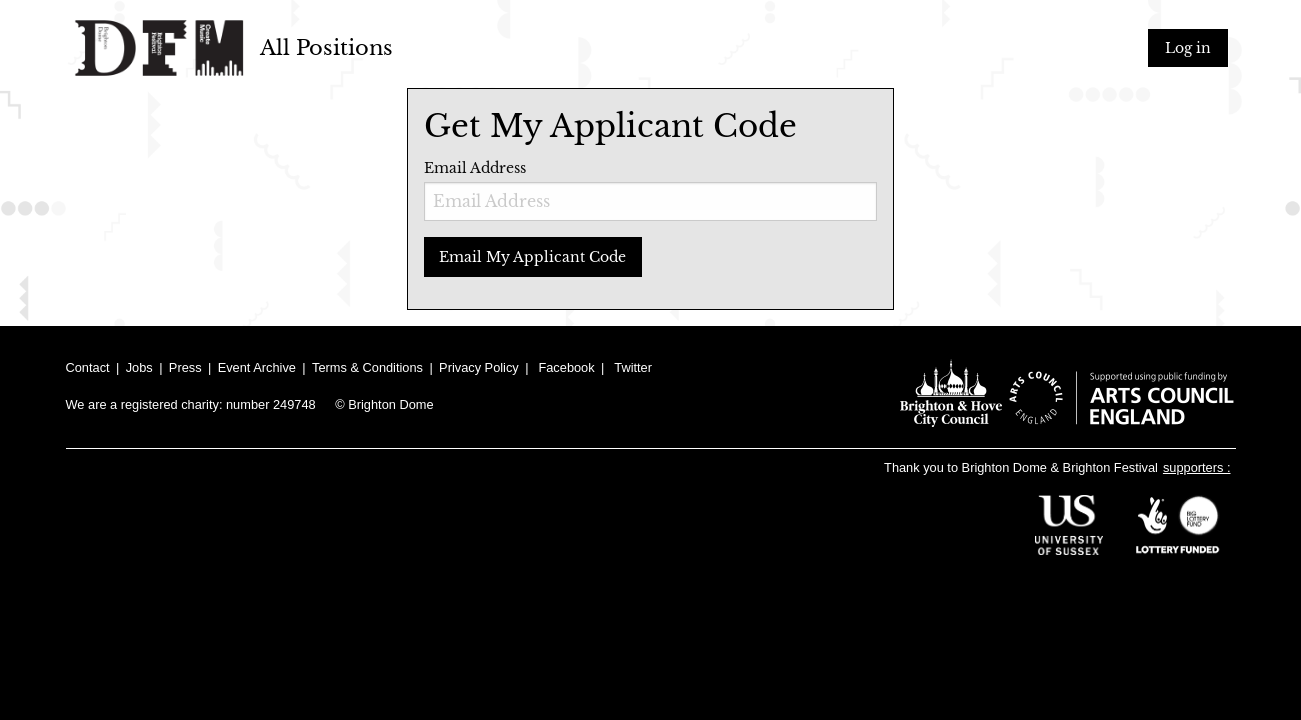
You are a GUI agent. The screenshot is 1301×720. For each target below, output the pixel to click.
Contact (88, 367)
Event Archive (257, 367)
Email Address (651, 189)
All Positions (326, 48)
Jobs (139, 367)
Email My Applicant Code (532, 257)
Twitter (633, 367)
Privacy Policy (479, 367)
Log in (1188, 48)
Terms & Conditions (367, 367)
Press (185, 367)
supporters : (1197, 467)
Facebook (566, 367)
